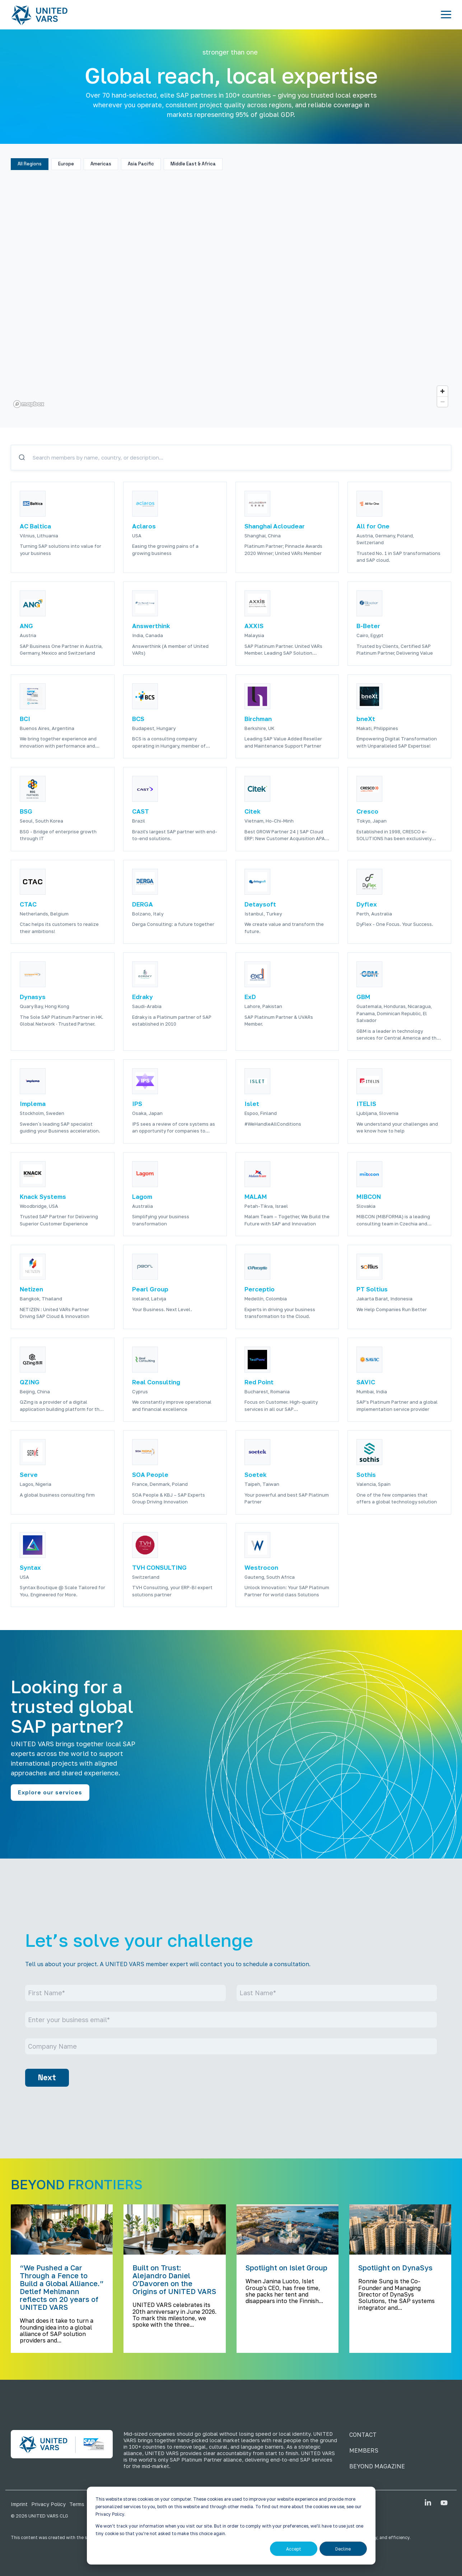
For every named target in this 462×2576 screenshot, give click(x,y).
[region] (231, 293)
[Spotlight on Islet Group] (288, 2229)
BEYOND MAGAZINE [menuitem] (377, 2466)
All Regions (30, 164)
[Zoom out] (442, 401)
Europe (66, 164)
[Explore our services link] (50, 1792)
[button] (446, 14)
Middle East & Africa (193, 164)
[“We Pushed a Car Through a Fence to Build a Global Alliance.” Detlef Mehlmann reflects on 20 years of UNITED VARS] (62, 2229)
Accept (293, 2549)
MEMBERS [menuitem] (363, 2450)
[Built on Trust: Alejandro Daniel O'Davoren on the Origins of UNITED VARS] (174, 2229)
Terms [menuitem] (76, 2504)
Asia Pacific (141, 164)
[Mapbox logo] (29, 404)
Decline (343, 2549)
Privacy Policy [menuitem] (48, 2504)
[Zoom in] (442, 391)
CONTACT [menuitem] (363, 2434)
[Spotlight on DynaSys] (400, 2229)
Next (47, 2077)
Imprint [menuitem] (19, 2504)
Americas (100, 164)
